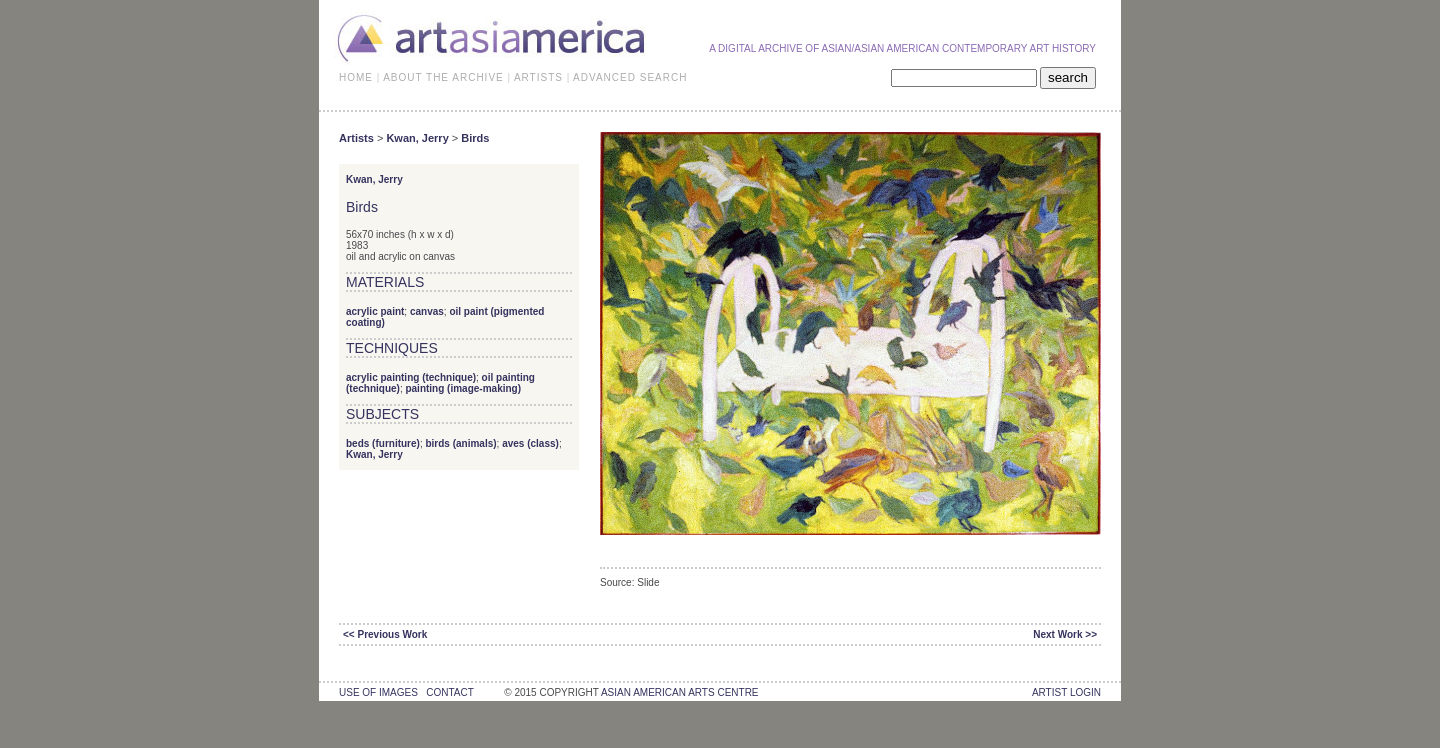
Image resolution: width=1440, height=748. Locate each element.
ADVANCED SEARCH (630, 77)
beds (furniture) (383, 443)
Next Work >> (1065, 634)
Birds (475, 138)
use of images (378, 692)
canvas (427, 311)
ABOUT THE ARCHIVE (443, 77)
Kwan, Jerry (417, 138)
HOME (356, 77)
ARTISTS (538, 77)
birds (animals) (460, 443)
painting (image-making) (463, 388)
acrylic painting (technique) (411, 377)
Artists (356, 138)
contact (449, 692)
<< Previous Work (385, 634)
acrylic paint (375, 311)
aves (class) (530, 443)
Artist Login (1066, 692)
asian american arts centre (680, 692)
